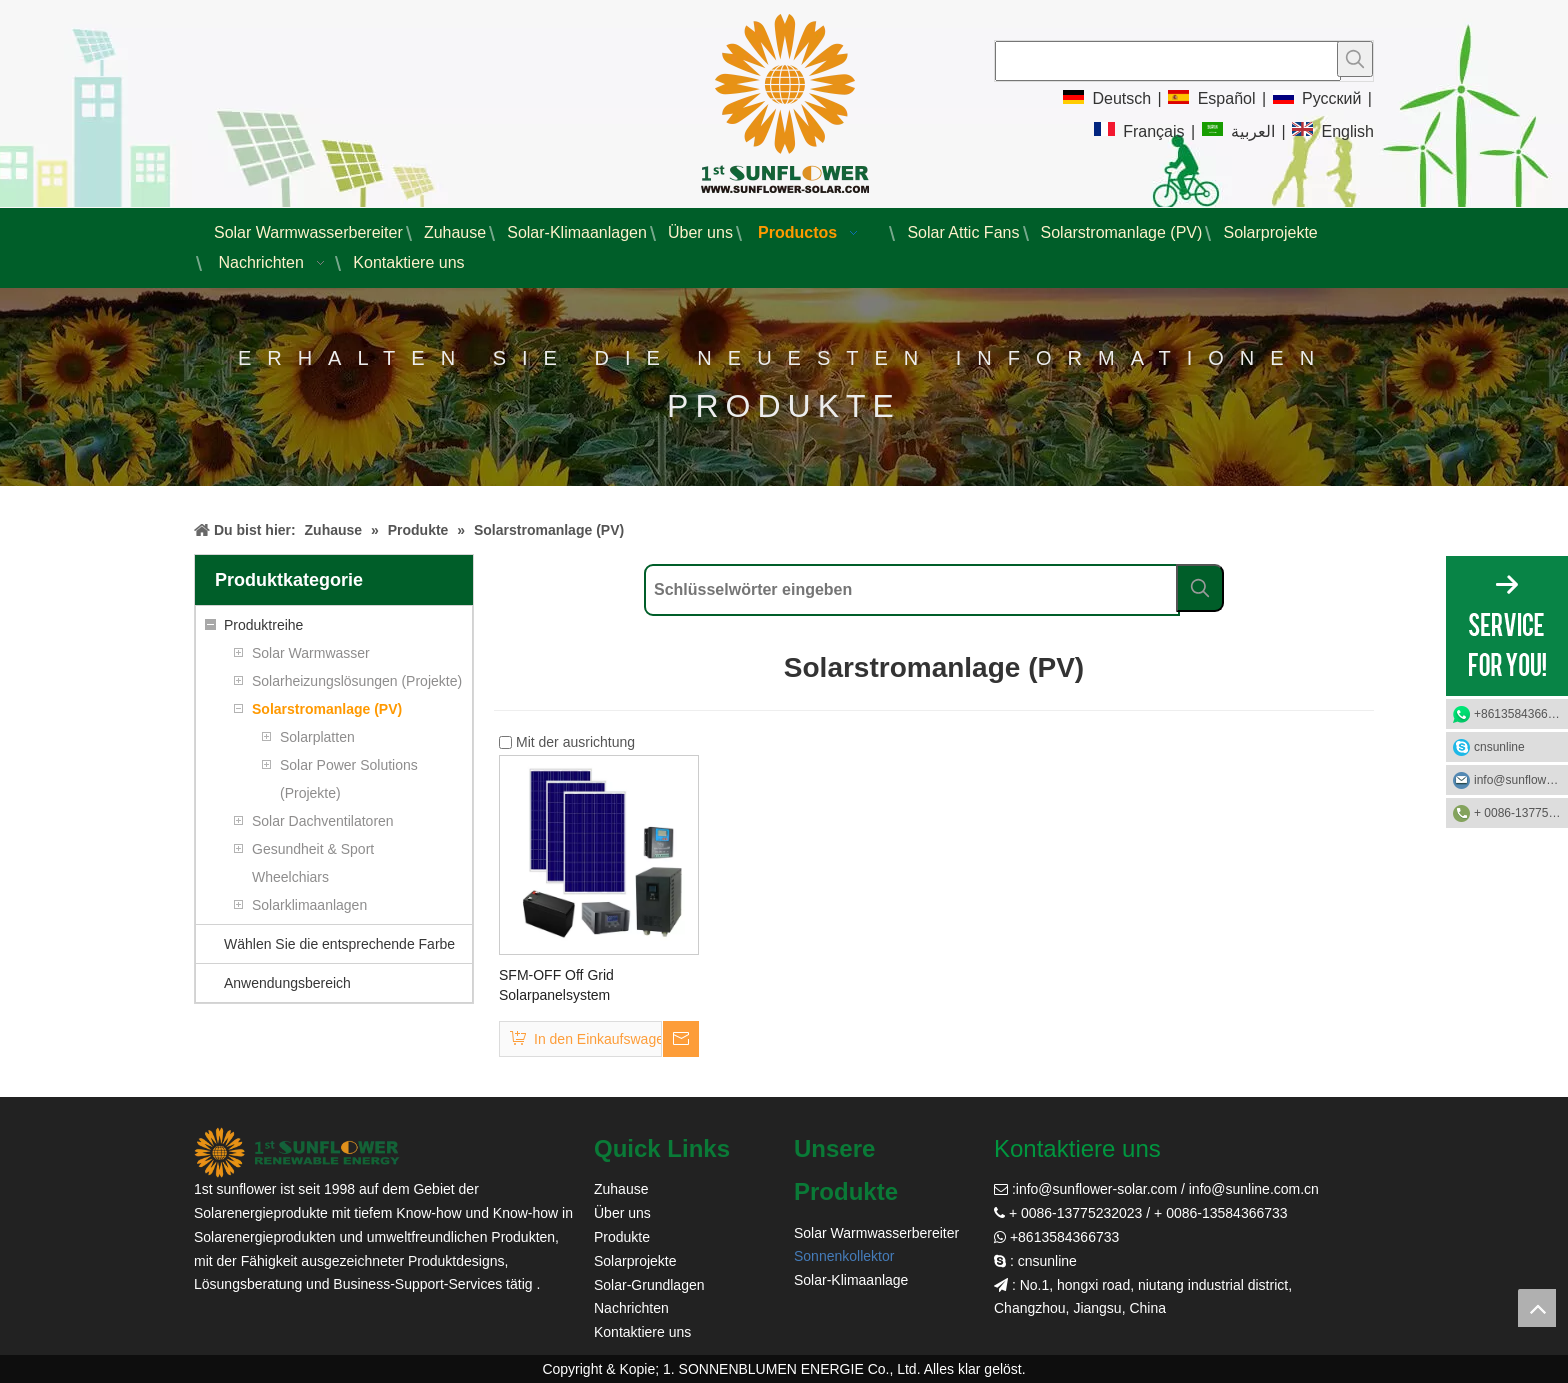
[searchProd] (1168, 61)
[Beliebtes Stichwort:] (1355, 59)
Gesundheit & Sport (313, 849)
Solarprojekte (635, 1261)
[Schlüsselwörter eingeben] (912, 590)
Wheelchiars (290, 877)
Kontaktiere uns (642, 1332)
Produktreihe (263, 625)
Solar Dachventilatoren (323, 821)
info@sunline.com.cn (1254, 1189)
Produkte (622, 1237)
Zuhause (621, 1189)
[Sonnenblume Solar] (297, 1152)
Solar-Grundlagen (649, 1285)
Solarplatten (317, 737)
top (1537, 1308)
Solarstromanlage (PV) (327, 709)
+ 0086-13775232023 (1521, 813)
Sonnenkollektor (844, 1256)
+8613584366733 (1521, 714)
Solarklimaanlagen (309, 905)
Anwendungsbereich (287, 983)
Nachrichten (631, 1308)
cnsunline (1499, 747)
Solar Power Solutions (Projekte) (349, 779)
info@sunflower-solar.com (1096, 1189)
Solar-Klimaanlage (851, 1280)
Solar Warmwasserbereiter (876, 1233)
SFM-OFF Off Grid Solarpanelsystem (556, 985)
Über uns (622, 1213)
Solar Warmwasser (311, 653)
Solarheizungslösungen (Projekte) (357, 681)
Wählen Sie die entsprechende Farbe (339, 944)
